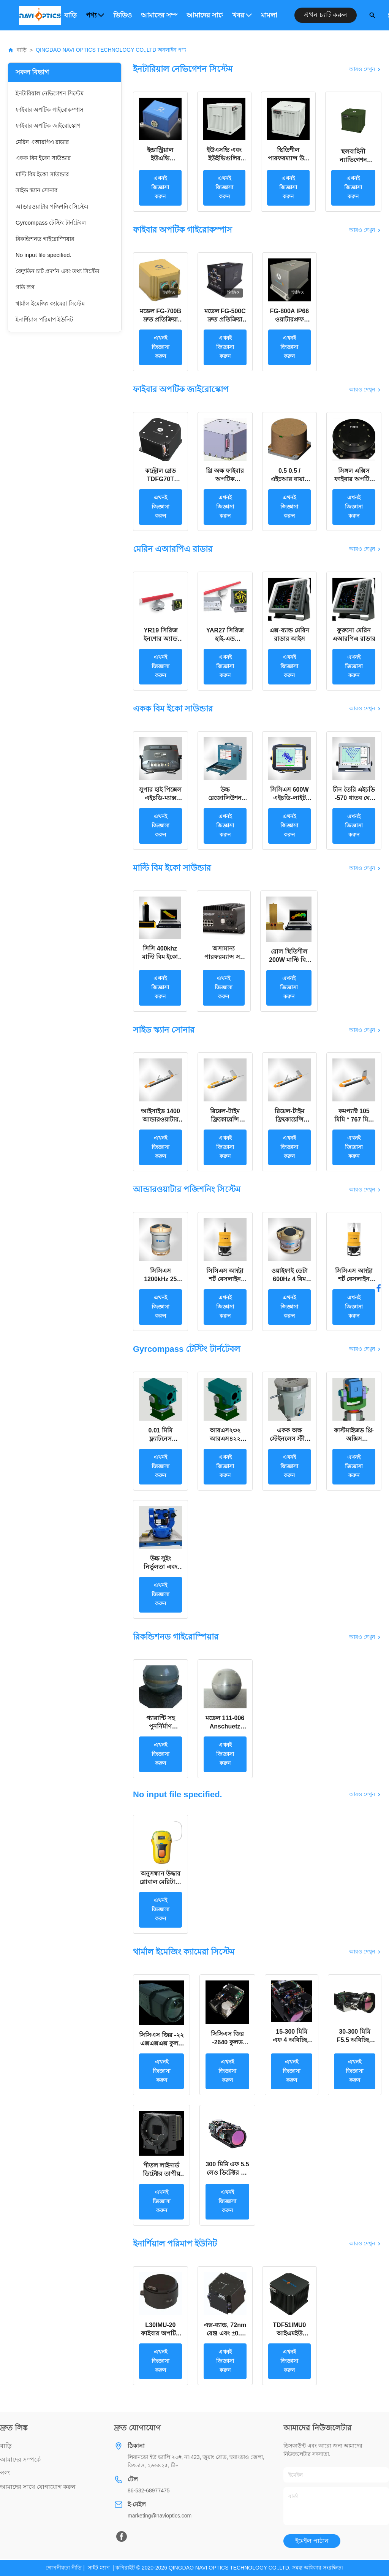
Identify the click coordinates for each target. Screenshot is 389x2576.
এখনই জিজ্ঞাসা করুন (160, 187)
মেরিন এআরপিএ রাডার (42, 142)
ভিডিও (122, 15)
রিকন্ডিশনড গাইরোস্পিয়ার (45, 239)
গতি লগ (25, 287)
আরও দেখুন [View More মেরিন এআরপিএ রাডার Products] (365, 549)
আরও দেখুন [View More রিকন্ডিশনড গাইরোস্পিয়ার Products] (365, 1637)
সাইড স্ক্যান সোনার (36, 190)
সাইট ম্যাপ (99, 2568)
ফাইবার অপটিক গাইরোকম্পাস (50, 109)
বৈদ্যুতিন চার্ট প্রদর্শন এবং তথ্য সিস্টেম (57, 271)
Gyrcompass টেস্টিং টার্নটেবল (51, 222)
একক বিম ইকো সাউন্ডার (43, 158)
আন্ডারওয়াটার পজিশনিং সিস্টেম (52, 206)
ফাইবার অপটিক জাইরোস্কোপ (48, 125)
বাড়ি (70, 15)
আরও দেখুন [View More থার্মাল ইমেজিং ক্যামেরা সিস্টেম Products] (365, 1952)
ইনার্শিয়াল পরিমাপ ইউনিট (44, 319)
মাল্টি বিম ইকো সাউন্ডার (42, 174)
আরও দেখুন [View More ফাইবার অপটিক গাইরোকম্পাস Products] (365, 230)
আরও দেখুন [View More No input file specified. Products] (365, 1794)
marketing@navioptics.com (159, 2516)
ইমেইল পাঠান (311, 2541)
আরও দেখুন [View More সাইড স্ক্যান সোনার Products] (365, 1030)
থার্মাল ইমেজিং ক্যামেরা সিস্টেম (50, 303)
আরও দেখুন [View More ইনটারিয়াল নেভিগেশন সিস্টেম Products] (365, 69)
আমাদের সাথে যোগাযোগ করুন (205, 15)
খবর (242, 15)
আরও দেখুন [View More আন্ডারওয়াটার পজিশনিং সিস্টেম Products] (365, 1190)
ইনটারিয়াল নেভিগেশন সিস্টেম (50, 93)
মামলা (269, 15)
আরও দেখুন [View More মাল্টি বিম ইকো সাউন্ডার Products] (365, 868)
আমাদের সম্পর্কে (159, 15)
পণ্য (95, 15)
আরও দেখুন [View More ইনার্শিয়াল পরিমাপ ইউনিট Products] (365, 2243)
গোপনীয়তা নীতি (64, 2568)
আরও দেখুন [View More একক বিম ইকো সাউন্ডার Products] (365, 708)
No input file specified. (43, 255)
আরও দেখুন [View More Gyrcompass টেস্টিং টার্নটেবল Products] (365, 1349)
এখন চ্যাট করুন (325, 15)
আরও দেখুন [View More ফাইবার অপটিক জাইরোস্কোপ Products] (365, 390)
